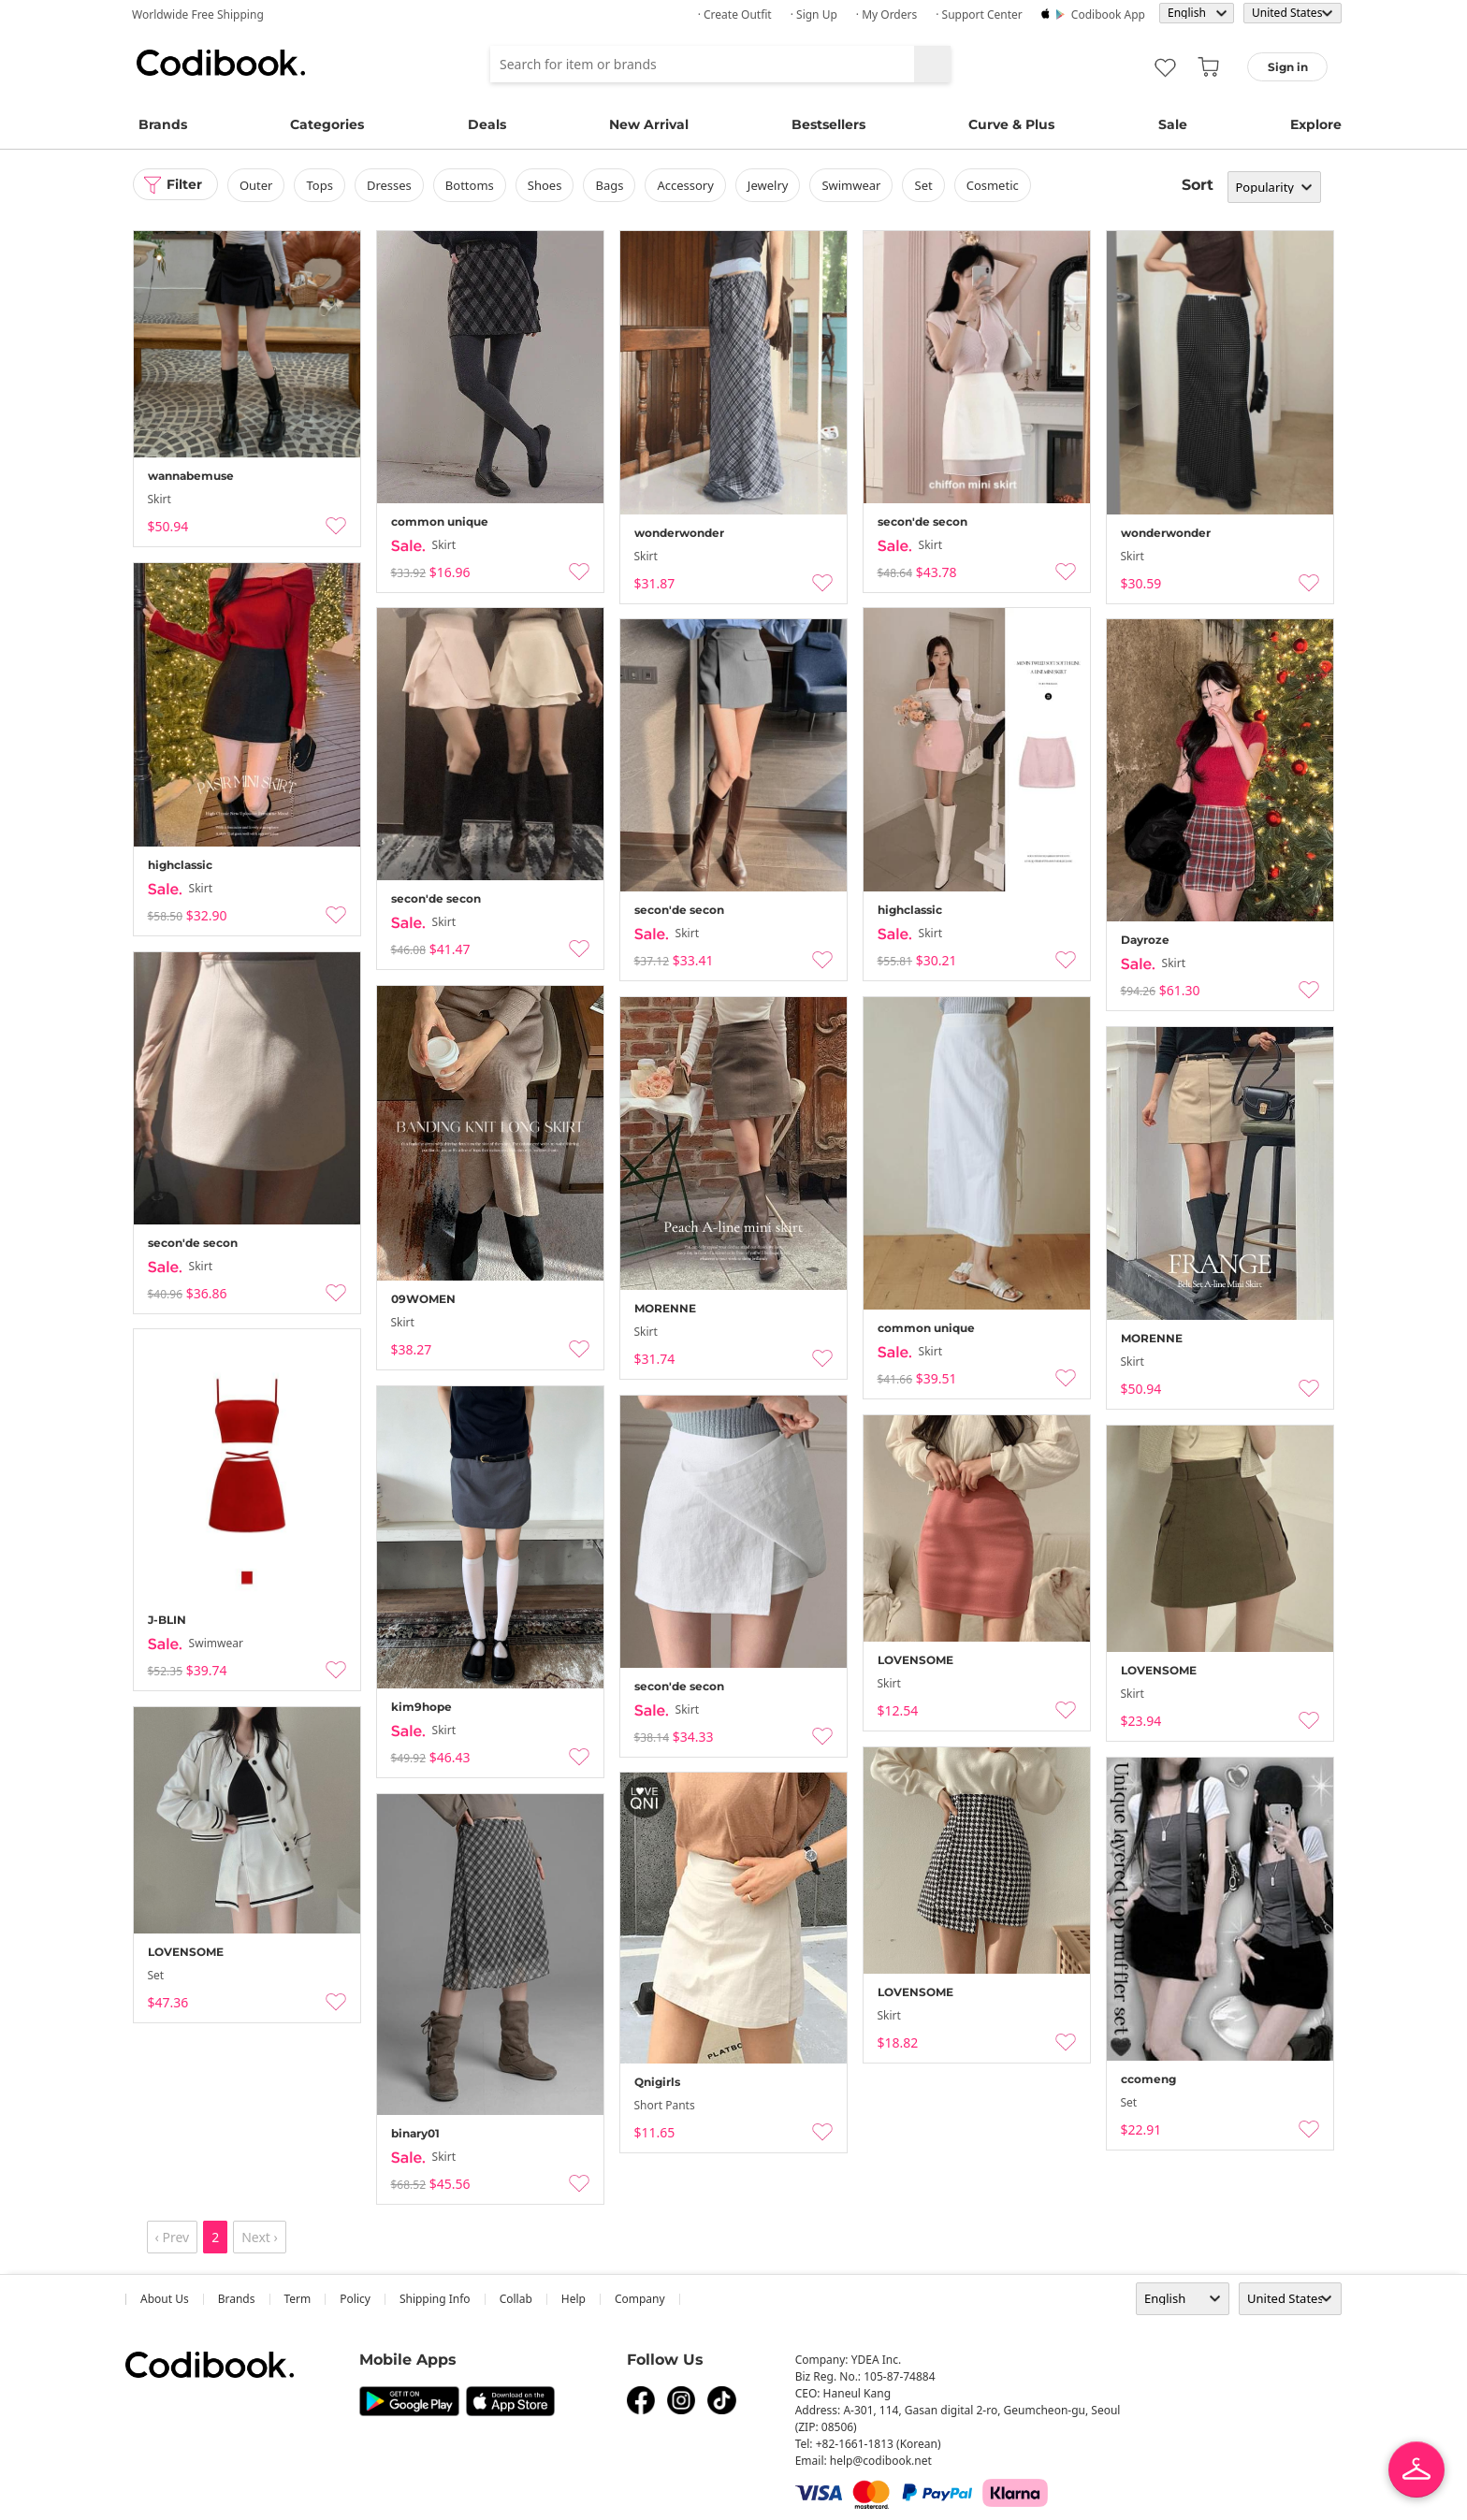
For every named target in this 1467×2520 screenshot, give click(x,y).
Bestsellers (828, 124)
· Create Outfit (735, 14)
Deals (487, 124)
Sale (1172, 124)
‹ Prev (172, 2237)
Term (298, 2299)
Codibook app (1108, 14)
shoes (545, 185)
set (924, 185)
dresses (390, 185)
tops (320, 185)
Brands (162, 124)
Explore (1316, 124)
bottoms (469, 185)
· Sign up (814, 14)
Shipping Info (435, 2299)
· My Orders (886, 14)
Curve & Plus (1011, 124)
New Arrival (649, 124)
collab (516, 2299)
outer (257, 185)
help (573, 2299)
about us (164, 2299)
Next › (259, 2237)
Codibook (221, 62)
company (640, 2299)
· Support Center (979, 14)
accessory (686, 185)
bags (610, 185)
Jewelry (768, 185)
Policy (355, 2299)
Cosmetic (992, 185)
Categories (327, 124)
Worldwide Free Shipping (198, 14)
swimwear (851, 185)
